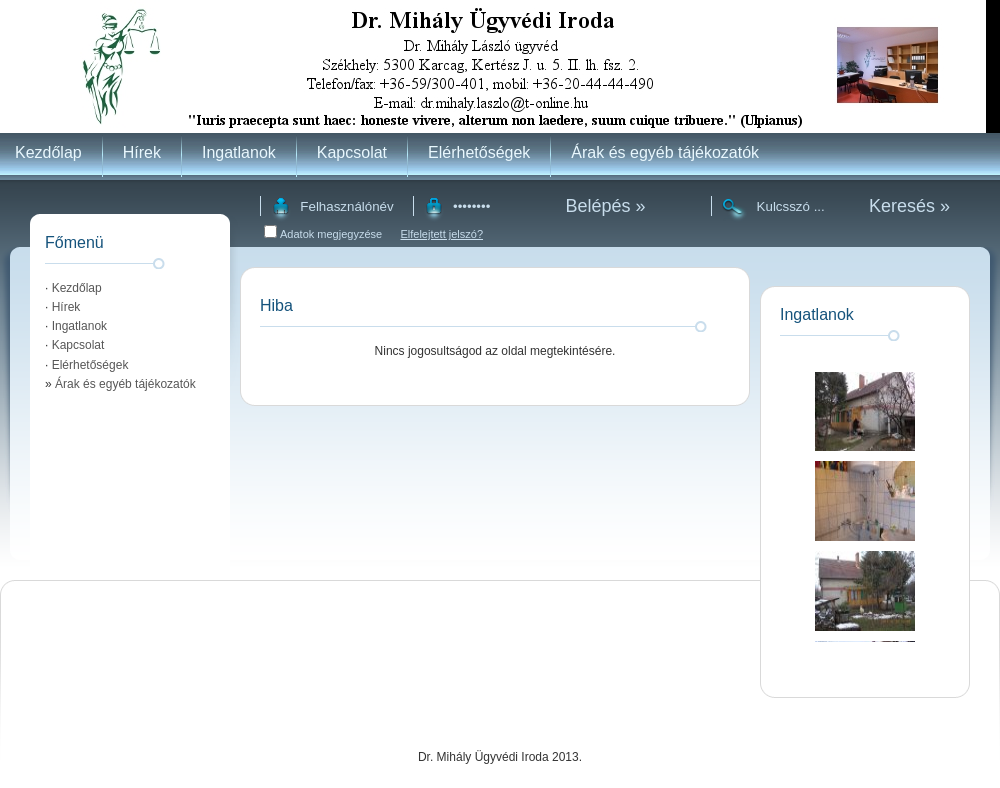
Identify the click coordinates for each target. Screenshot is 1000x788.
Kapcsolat (352, 152)
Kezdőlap (48, 152)
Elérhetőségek (479, 152)
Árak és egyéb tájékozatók (665, 152)
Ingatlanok (239, 152)
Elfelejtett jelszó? (441, 234)
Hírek (142, 152)
